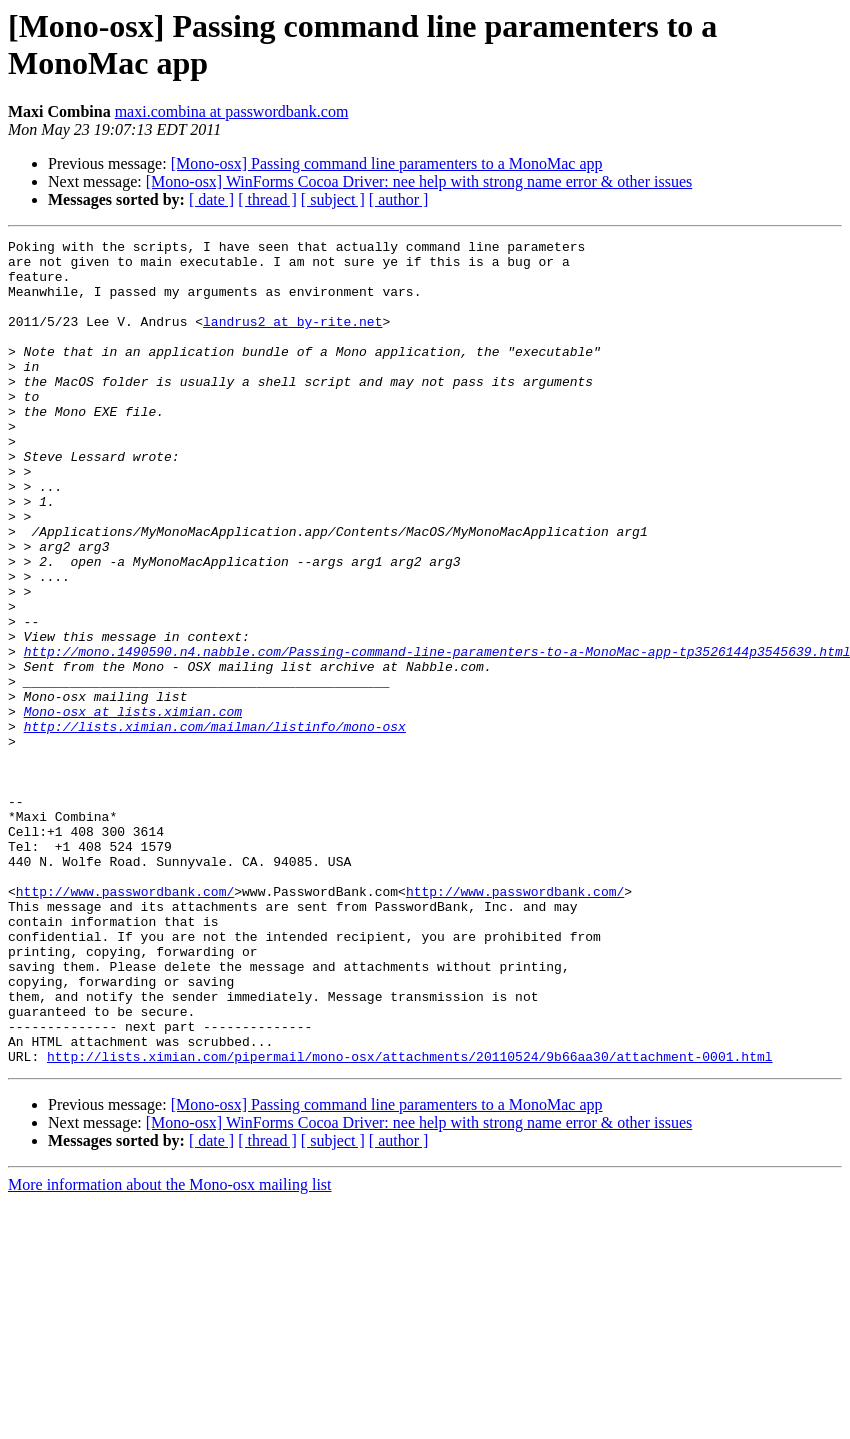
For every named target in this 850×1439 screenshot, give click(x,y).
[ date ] (211, 199)
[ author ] (399, 199)
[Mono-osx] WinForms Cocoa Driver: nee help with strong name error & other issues (419, 181)
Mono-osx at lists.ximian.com (133, 807)
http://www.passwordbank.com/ (125, 1023)
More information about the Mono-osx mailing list (170, 1349)
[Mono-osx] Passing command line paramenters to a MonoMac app (387, 163)
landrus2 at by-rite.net (292, 339)
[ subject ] (333, 199)
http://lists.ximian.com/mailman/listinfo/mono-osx (215, 825)
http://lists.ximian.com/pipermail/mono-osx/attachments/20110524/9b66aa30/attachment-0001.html (409, 1221)
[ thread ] (267, 199)
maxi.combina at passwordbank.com (232, 111)
